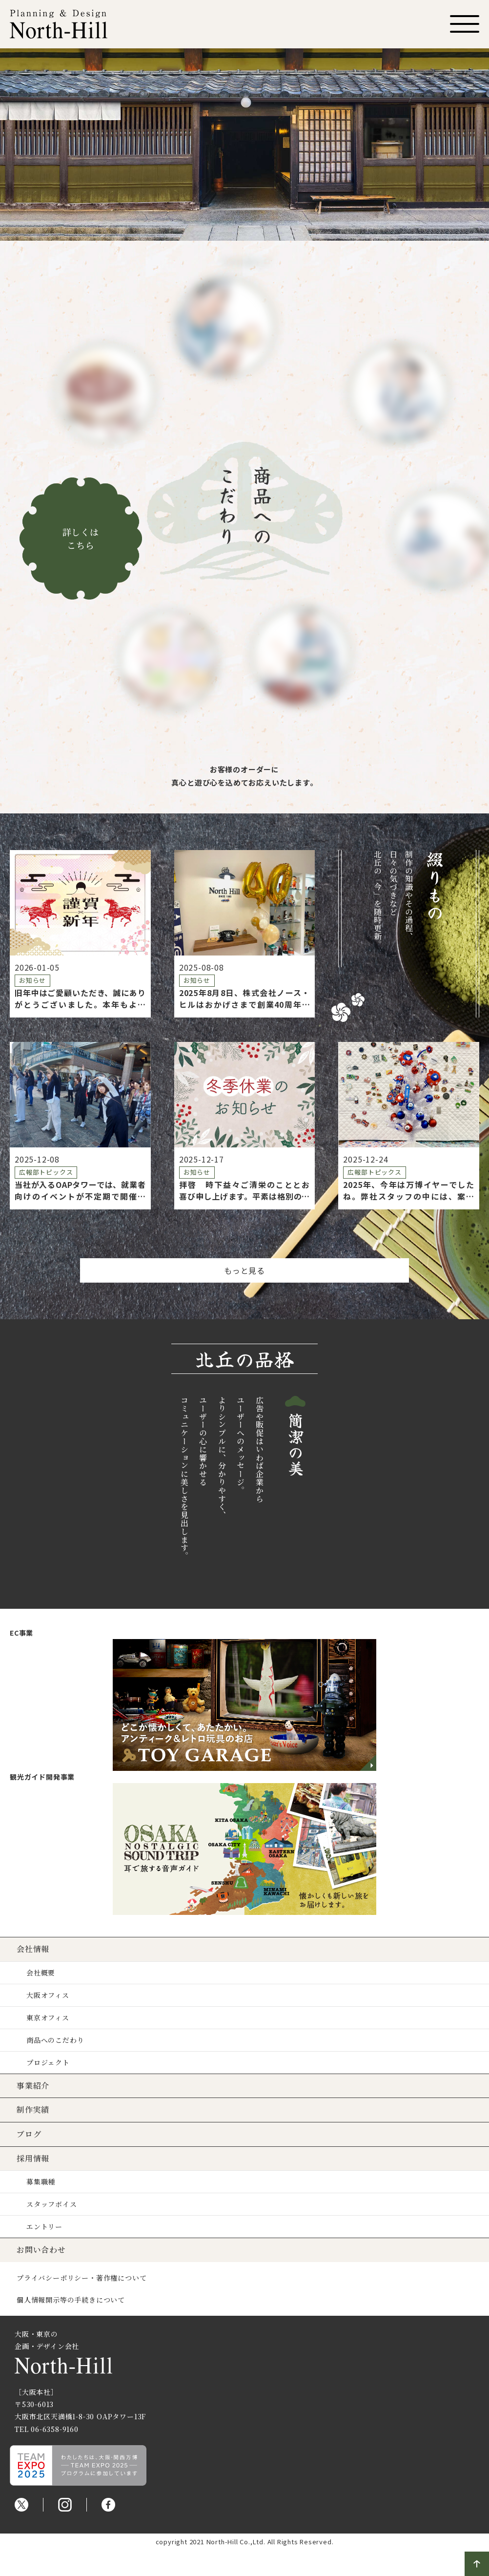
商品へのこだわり (58, 2040)
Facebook (108, 2506)
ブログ (32, 2134)
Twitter (21, 2506)
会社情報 (36, 1949)
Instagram (65, 2506)
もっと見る (244, 1270)
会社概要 (43, 1973)
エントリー (47, 2228)
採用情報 (36, 2159)
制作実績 (36, 2110)
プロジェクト (51, 2063)
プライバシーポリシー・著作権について (84, 2279)
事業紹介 (36, 2086)
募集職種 (43, 2183)
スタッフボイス (54, 2205)
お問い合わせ (44, 2251)
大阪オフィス (50, 1995)
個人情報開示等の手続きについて (74, 2301)
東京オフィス (50, 2018)
